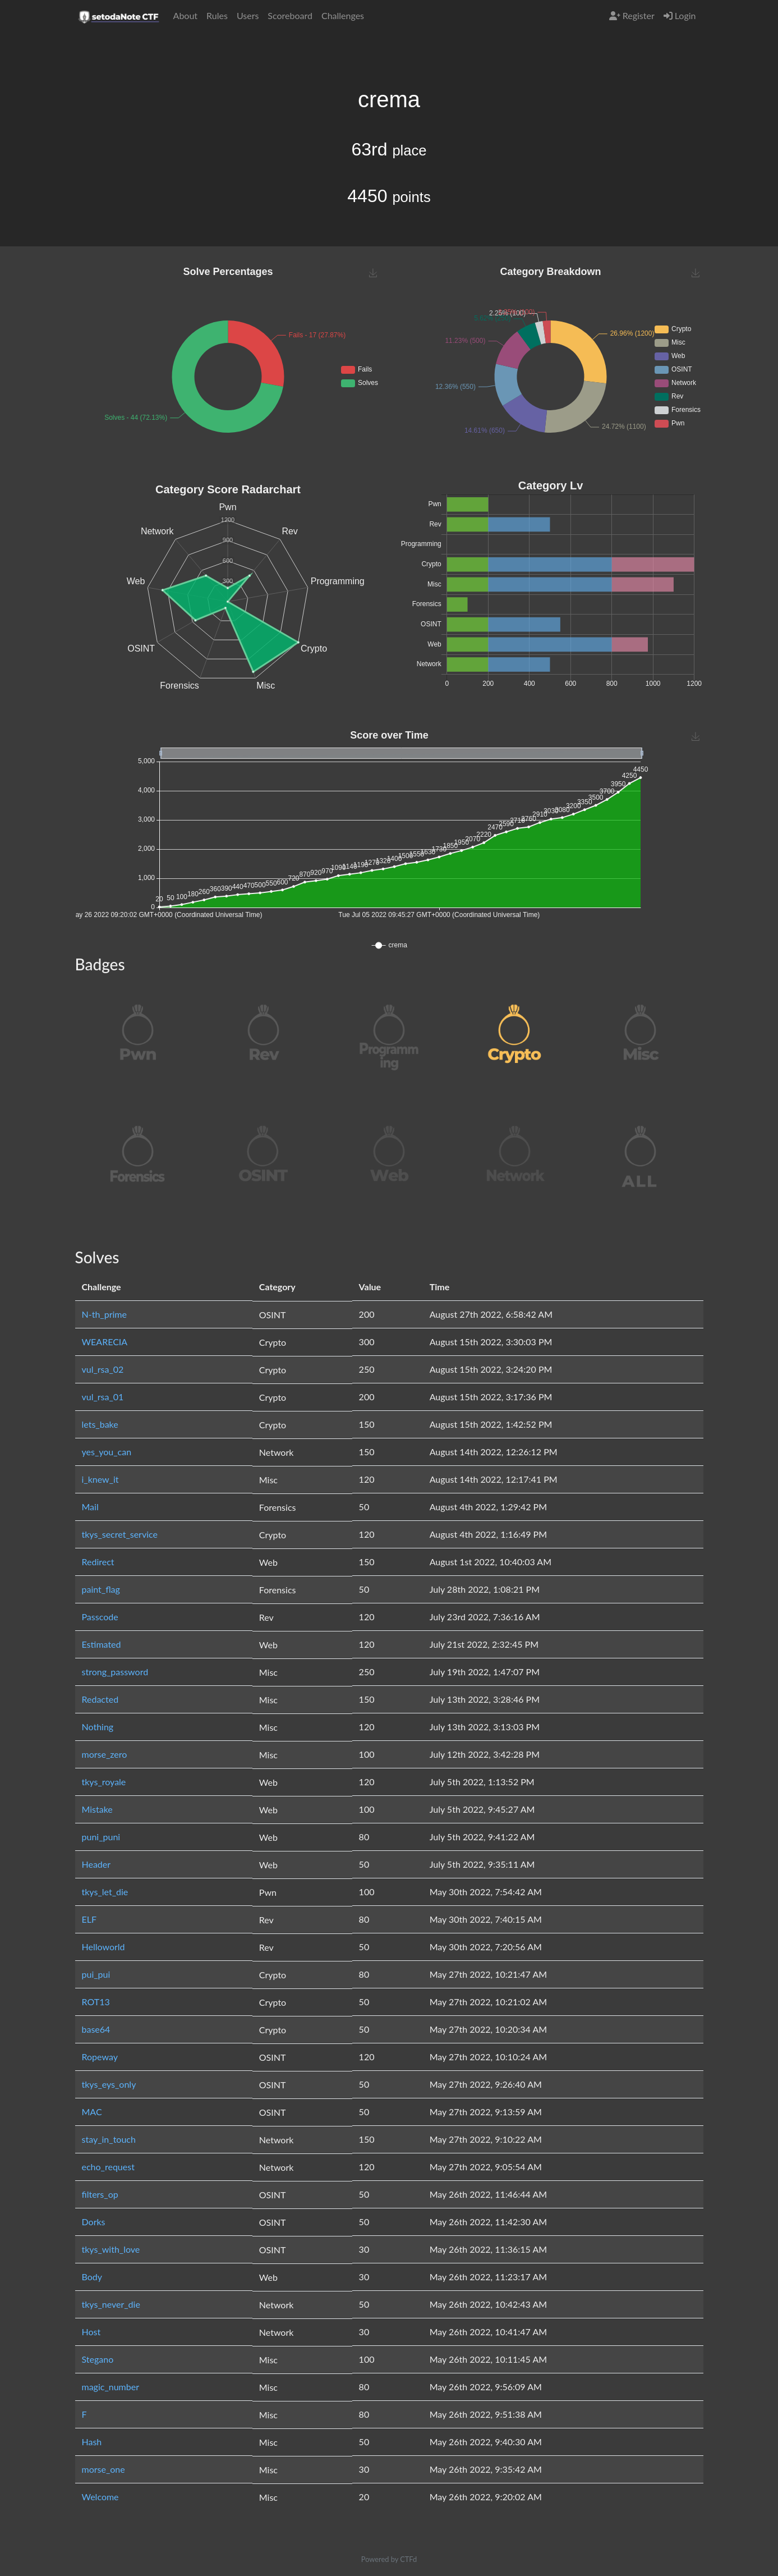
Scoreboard (290, 15)
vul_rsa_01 (103, 1396)
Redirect (98, 1561)
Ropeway (100, 2056)
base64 (96, 2029)
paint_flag (101, 1589)
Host (91, 2331)
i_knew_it (100, 1479)
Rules (217, 15)
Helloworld (103, 1946)
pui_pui (96, 1974)
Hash (92, 2441)
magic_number (111, 2386)
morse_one (103, 2469)
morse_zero (104, 1754)
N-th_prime (104, 1314)
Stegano (98, 2359)
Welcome (100, 2496)
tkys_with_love (111, 2249)
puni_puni (101, 1836)
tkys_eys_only (109, 2084)
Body (92, 2276)
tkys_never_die (111, 2304)
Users (248, 15)
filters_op (100, 2194)
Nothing (98, 1726)
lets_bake (100, 1424)
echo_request (108, 2166)
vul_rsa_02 (103, 1369)
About (185, 15)
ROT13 (96, 2001)
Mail (90, 1506)
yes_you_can (107, 1451)
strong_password (115, 1671)
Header (96, 1864)
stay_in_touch (109, 2139)
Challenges (342, 15)
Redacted (100, 1699)
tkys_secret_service (120, 1534)
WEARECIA (105, 1341)
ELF (89, 1919)
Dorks (93, 2221)
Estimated (101, 1644)
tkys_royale (104, 1781)
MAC (92, 2111)
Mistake (97, 1809)
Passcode (100, 1616)
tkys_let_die (105, 1891)
